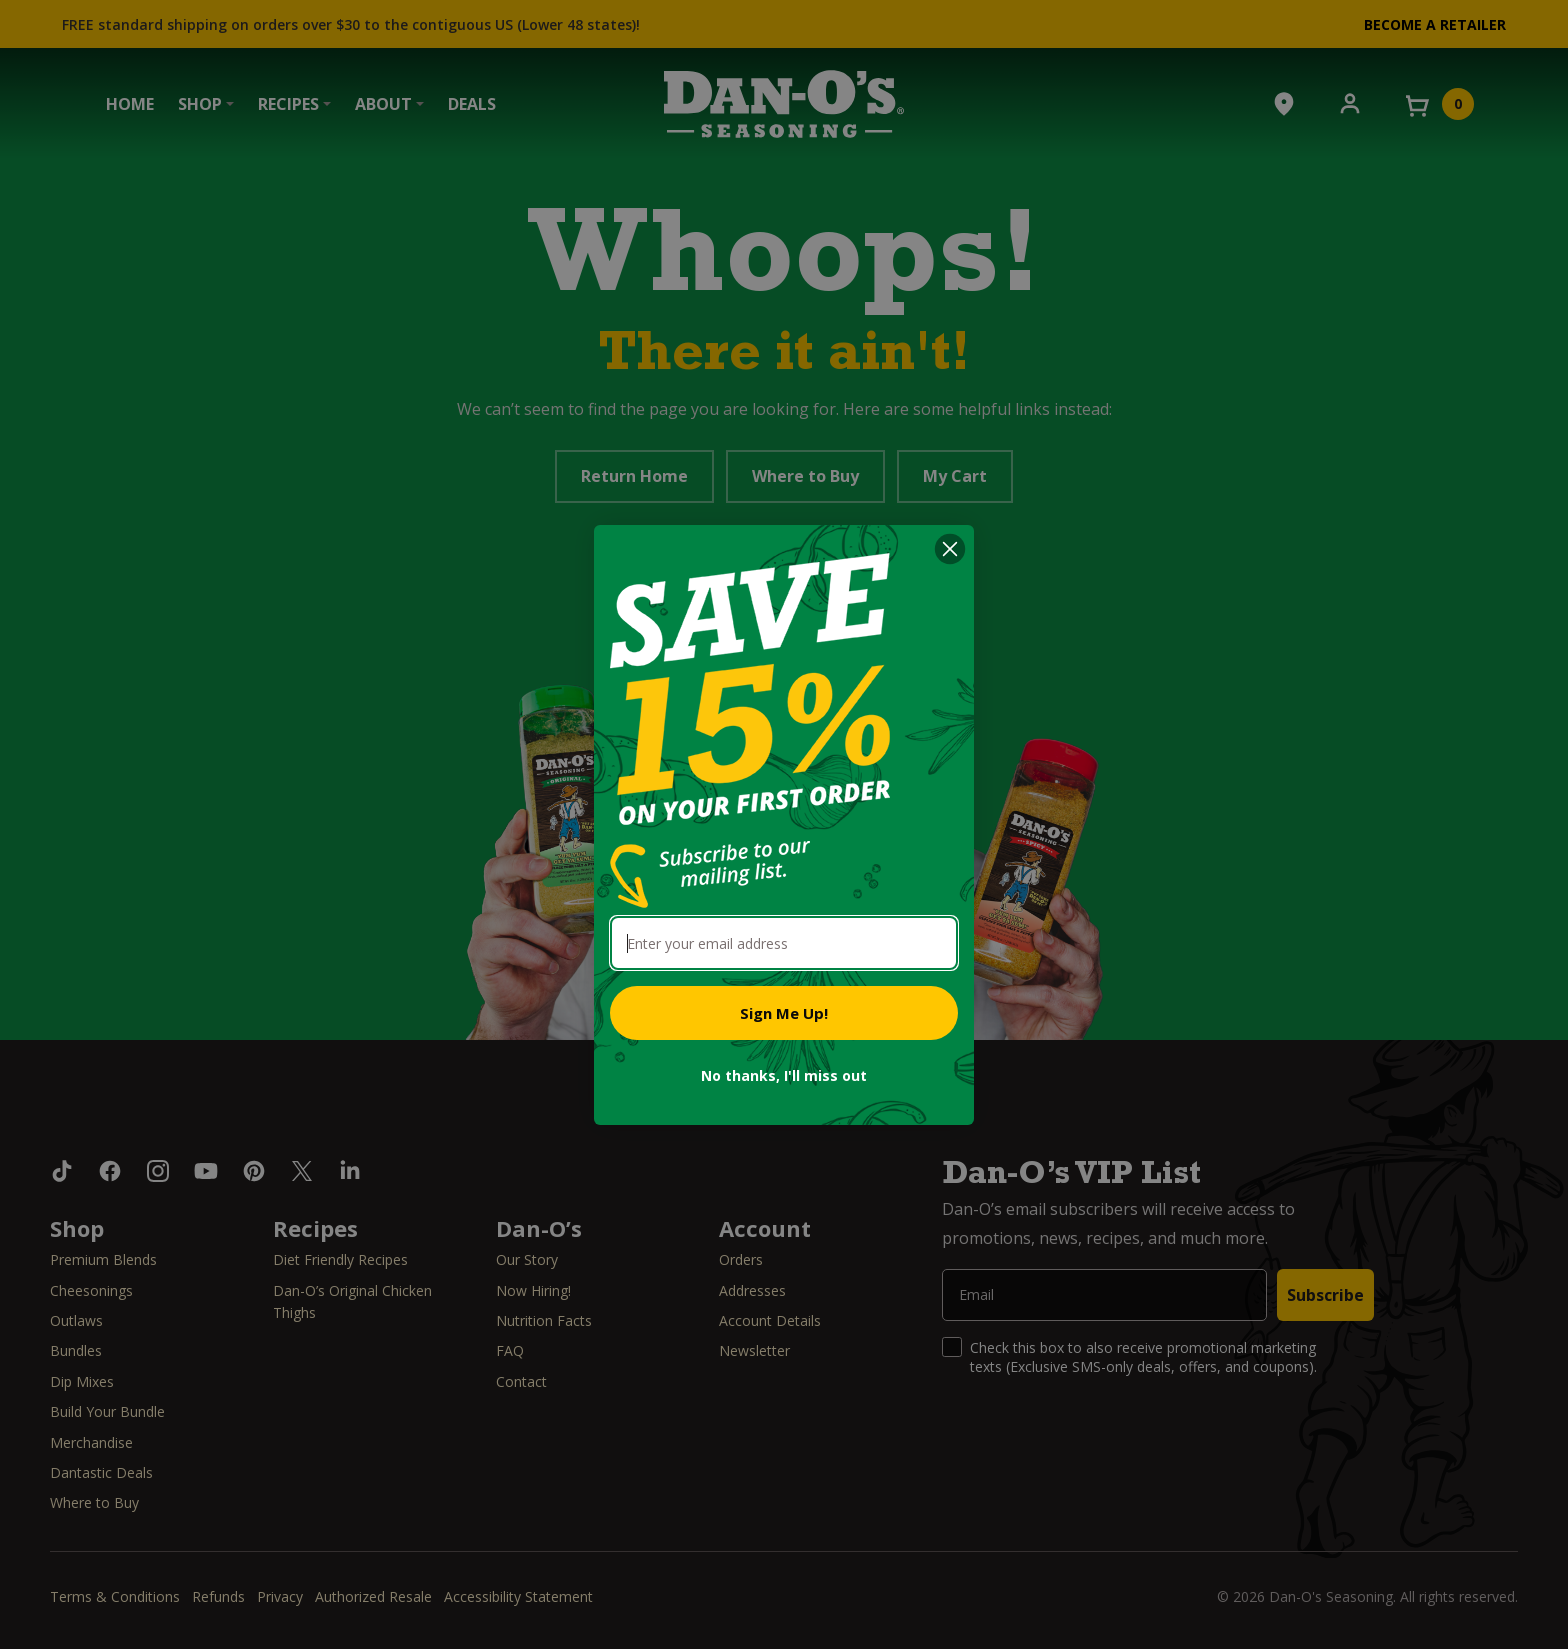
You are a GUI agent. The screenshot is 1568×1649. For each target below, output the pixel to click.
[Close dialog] (950, 549)
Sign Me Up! (784, 1013)
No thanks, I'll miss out (784, 1075)
